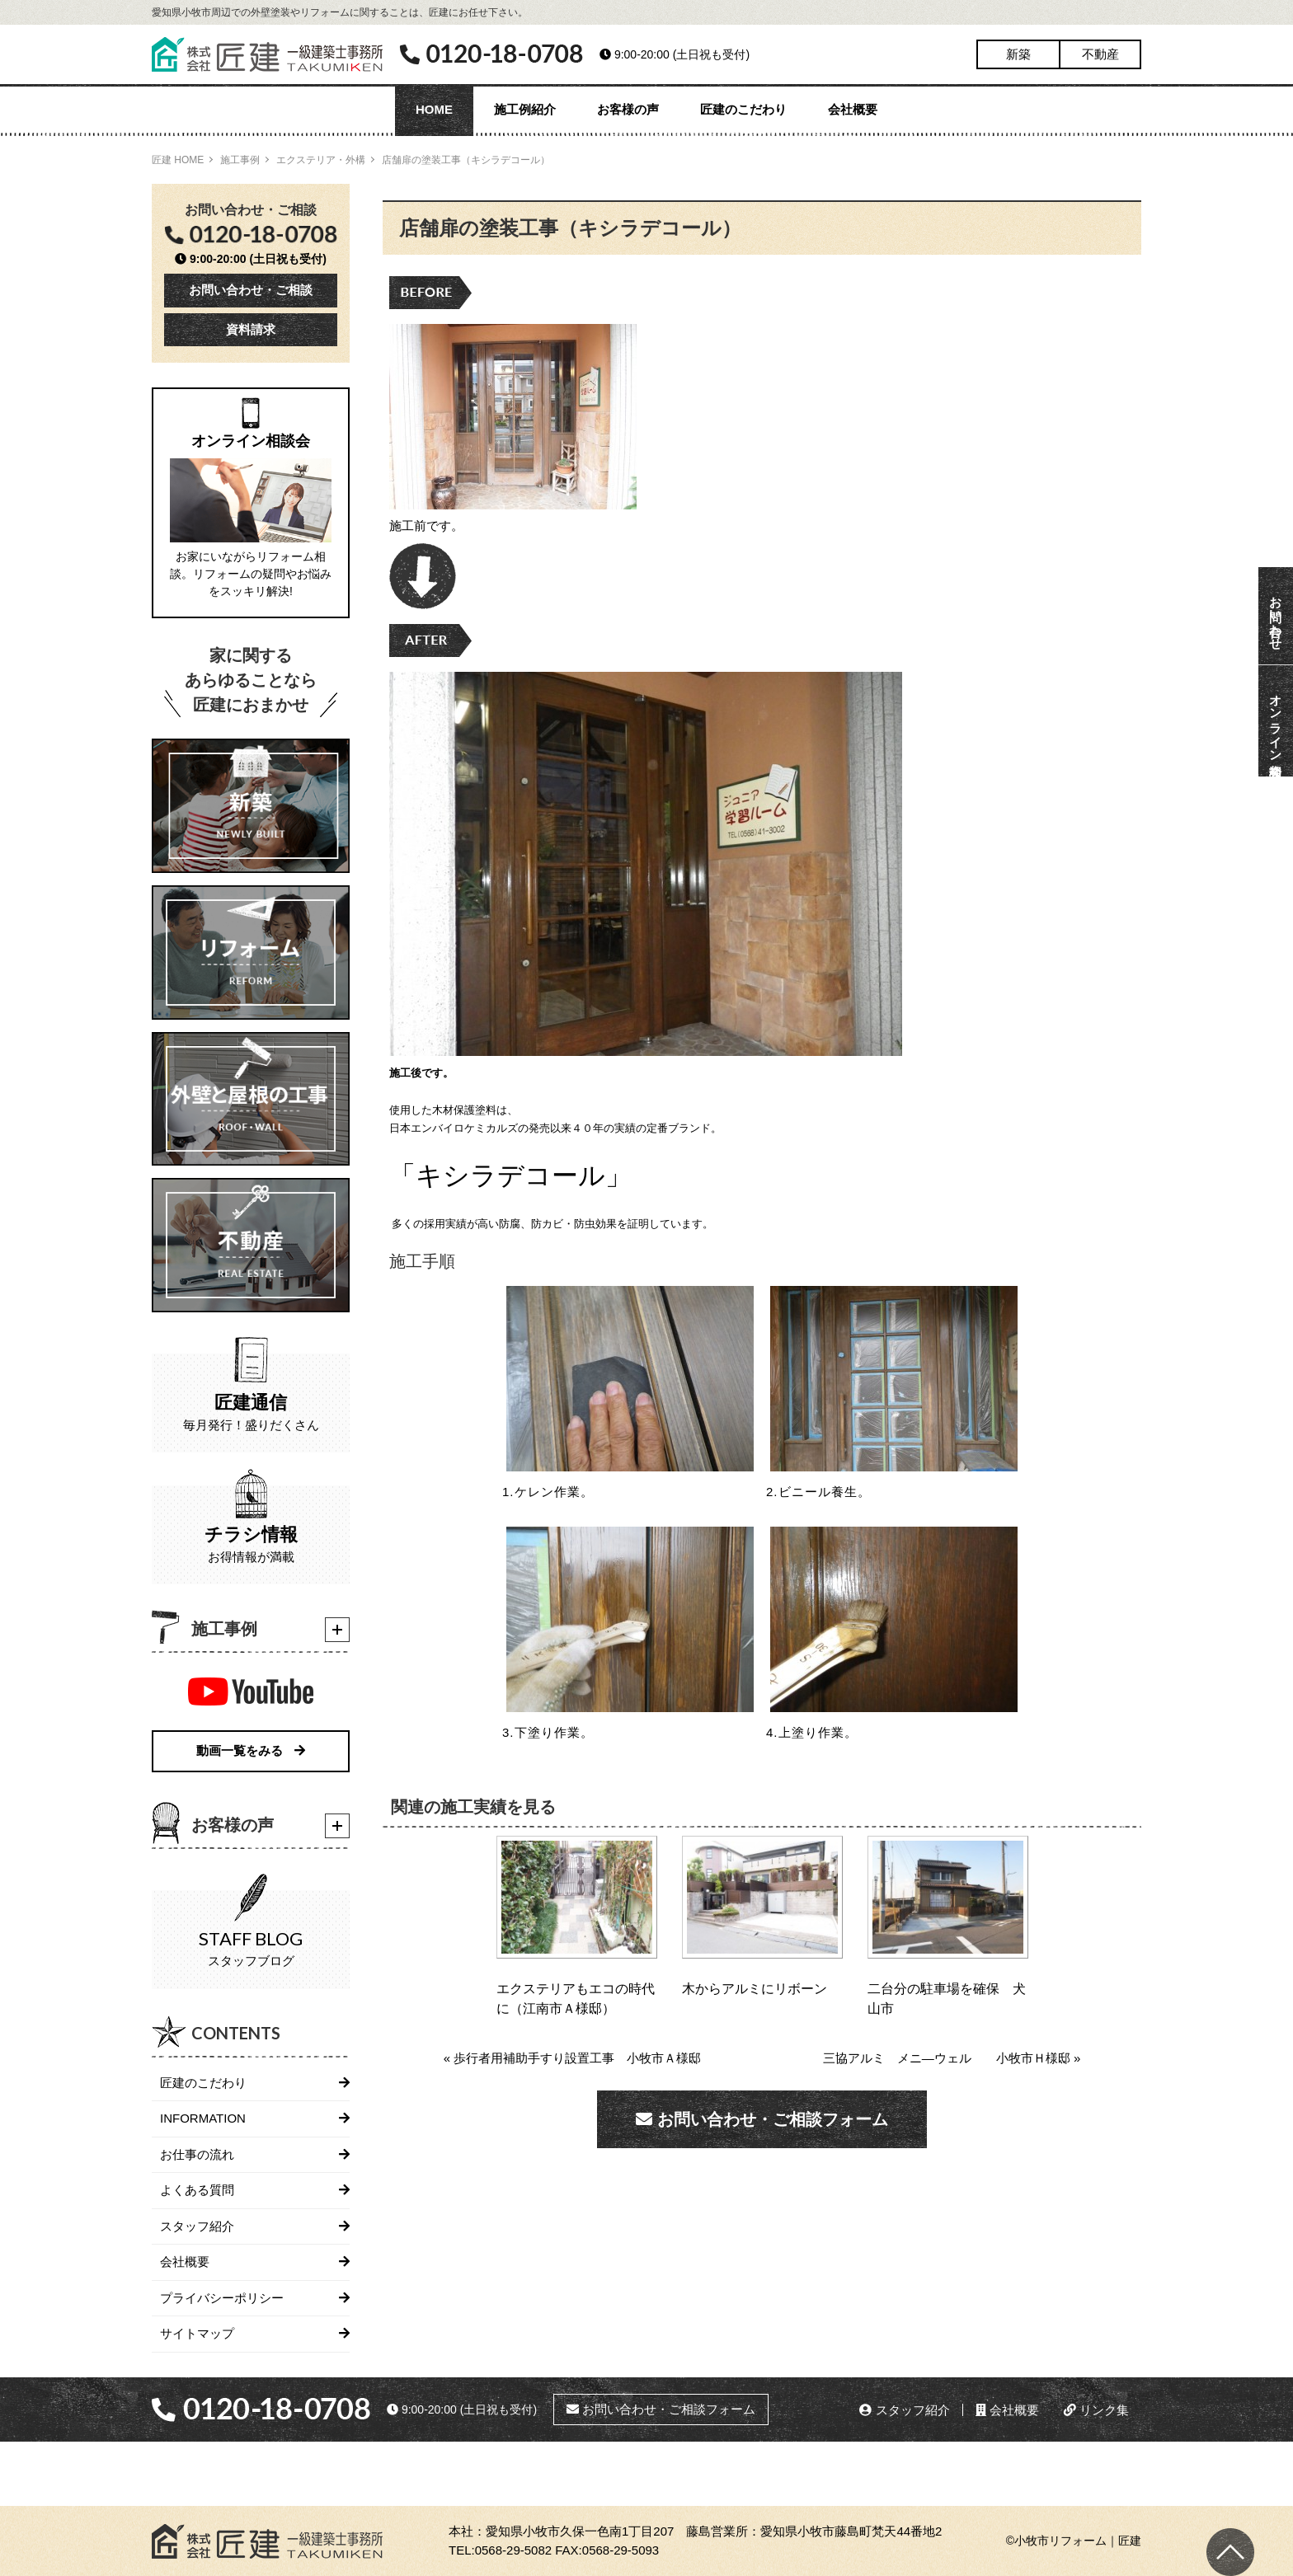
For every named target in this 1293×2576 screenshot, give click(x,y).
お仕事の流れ (197, 2154)
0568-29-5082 (513, 2550)
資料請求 (250, 329)
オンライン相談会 (1276, 721)
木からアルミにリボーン (754, 1989)
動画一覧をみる (250, 1750)
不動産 (1100, 54)
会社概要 (852, 109)
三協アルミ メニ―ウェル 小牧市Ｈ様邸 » (952, 2058)
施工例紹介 (525, 109)
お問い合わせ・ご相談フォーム (762, 2119)
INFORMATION (203, 2118)
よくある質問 (197, 2190)
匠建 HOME (178, 160)
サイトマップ (197, 2333)
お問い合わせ (1276, 616)
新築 (1018, 54)
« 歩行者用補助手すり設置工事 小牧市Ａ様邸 (573, 2058)
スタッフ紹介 (197, 2226)
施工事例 (240, 160)
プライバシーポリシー (222, 2298)
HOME (434, 109)
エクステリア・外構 (320, 160)
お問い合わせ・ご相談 (251, 290)
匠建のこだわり (743, 109)
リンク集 (1096, 2410)
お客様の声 (628, 109)
